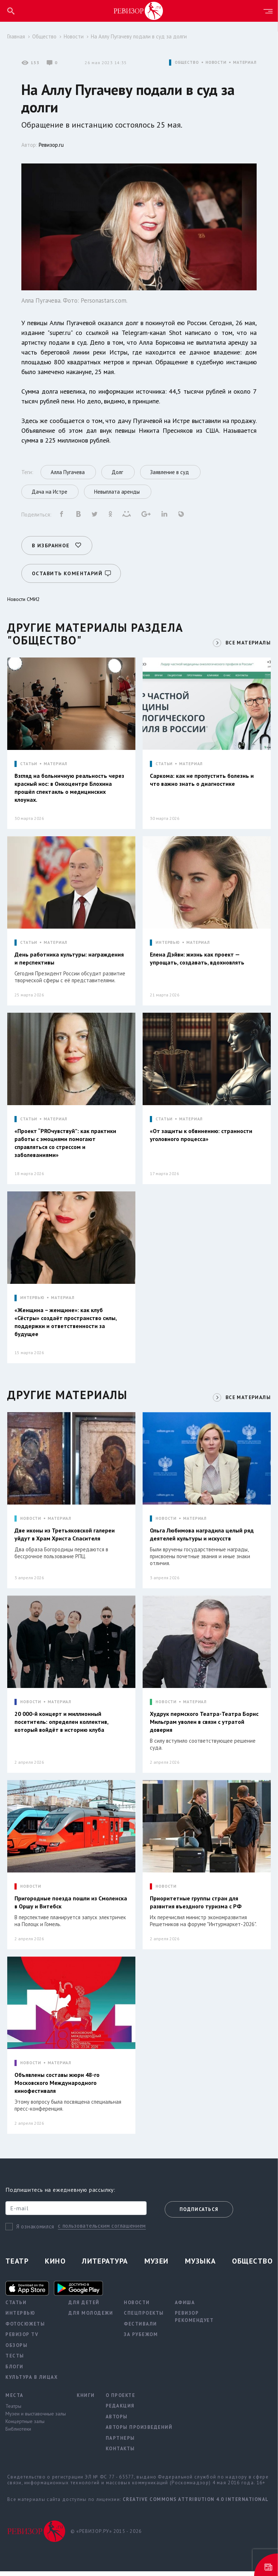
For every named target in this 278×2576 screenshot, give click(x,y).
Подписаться (199, 2214)
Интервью (20, 2318)
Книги (86, 2400)
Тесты (14, 2361)
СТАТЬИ (28, 762)
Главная (16, 36)
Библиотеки (18, 2434)
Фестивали (140, 2329)
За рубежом (141, 2339)
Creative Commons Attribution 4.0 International (196, 2504)
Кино (55, 2265)
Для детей (84, 2307)
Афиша (185, 2307)
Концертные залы (25, 2426)
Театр (17, 2265)
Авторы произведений (139, 2432)
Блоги (14, 2371)
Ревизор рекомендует (194, 2321)
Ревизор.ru (51, 144)
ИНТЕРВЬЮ (168, 942)
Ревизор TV (21, 2339)
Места (14, 2400)
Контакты (120, 2454)
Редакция (120, 2411)
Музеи (156, 2265)
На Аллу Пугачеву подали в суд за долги (139, 36)
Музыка (200, 2265)
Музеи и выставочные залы (35, 2418)
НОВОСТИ (216, 62)
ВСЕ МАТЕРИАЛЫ (247, 641)
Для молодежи (90, 2318)
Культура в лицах (31, 2382)
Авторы (117, 2421)
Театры (13, 2411)
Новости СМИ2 (23, 597)
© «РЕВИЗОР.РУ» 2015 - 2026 (106, 2536)
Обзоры (16, 2350)
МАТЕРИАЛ (245, 62)
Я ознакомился (35, 2231)
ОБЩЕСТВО (187, 62)
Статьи (15, 2307)
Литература (105, 2265)
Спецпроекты (144, 2318)
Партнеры (120, 2443)
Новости (74, 36)
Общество (44, 36)
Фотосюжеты (25, 2329)
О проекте (120, 2400)
